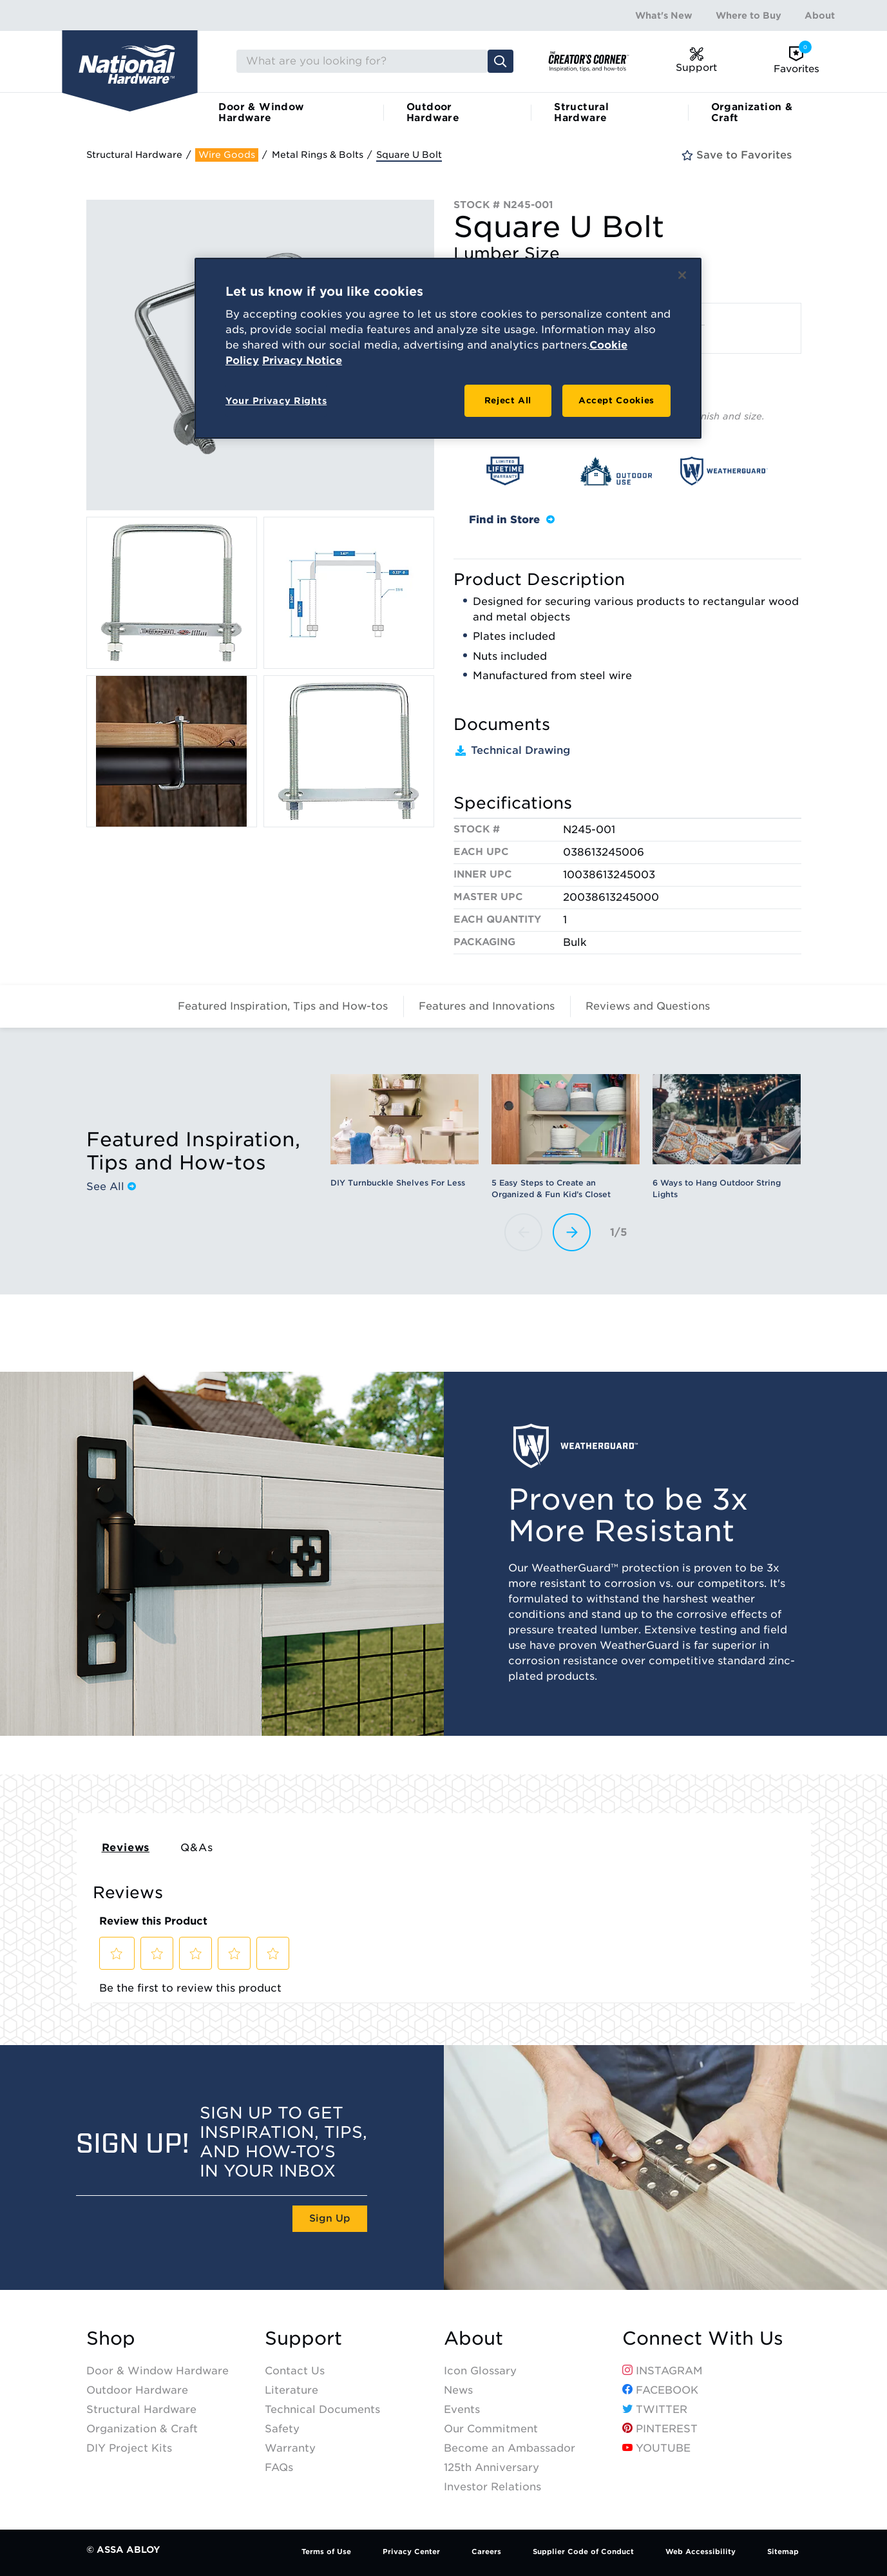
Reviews (126, 1847)
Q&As (196, 1847)
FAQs (279, 2467)
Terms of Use (326, 2551)
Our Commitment (491, 2429)
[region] (448, 348)
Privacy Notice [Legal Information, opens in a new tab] (302, 360)
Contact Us (295, 2371)
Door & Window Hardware (261, 112)
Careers (486, 2551)
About (820, 15)
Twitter (654, 2409)
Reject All (508, 400)
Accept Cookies (616, 400)
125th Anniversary (491, 2467)
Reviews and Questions (648, 1006)
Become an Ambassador (509, 2448)
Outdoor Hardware (432, 112)
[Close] (682, 275)
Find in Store (512, 520)
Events (462, 2409)
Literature (291, 2390)
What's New (663, 15)
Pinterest (660, 2429)
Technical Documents (322, 2409)
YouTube (656, 2448)
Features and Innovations (487, 1006)
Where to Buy (748, 15)
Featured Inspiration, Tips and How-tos (283, 1006)
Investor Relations (492, 2487)
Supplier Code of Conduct (583, 2551)
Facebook (660, 2390)
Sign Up (329, 2218)
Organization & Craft (752, 112)
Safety (282, 2429)
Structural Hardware (581, 112)
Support (303, 2339)
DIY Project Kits (129, 2448)
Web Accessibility (700, 2551)
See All (111, 1186)
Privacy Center (411, 2551)
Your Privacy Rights (276, 401)
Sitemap (783, 2551)
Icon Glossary (480, 2371)
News (458, 2390)
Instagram (662, 2371)
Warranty (290, 2448)
